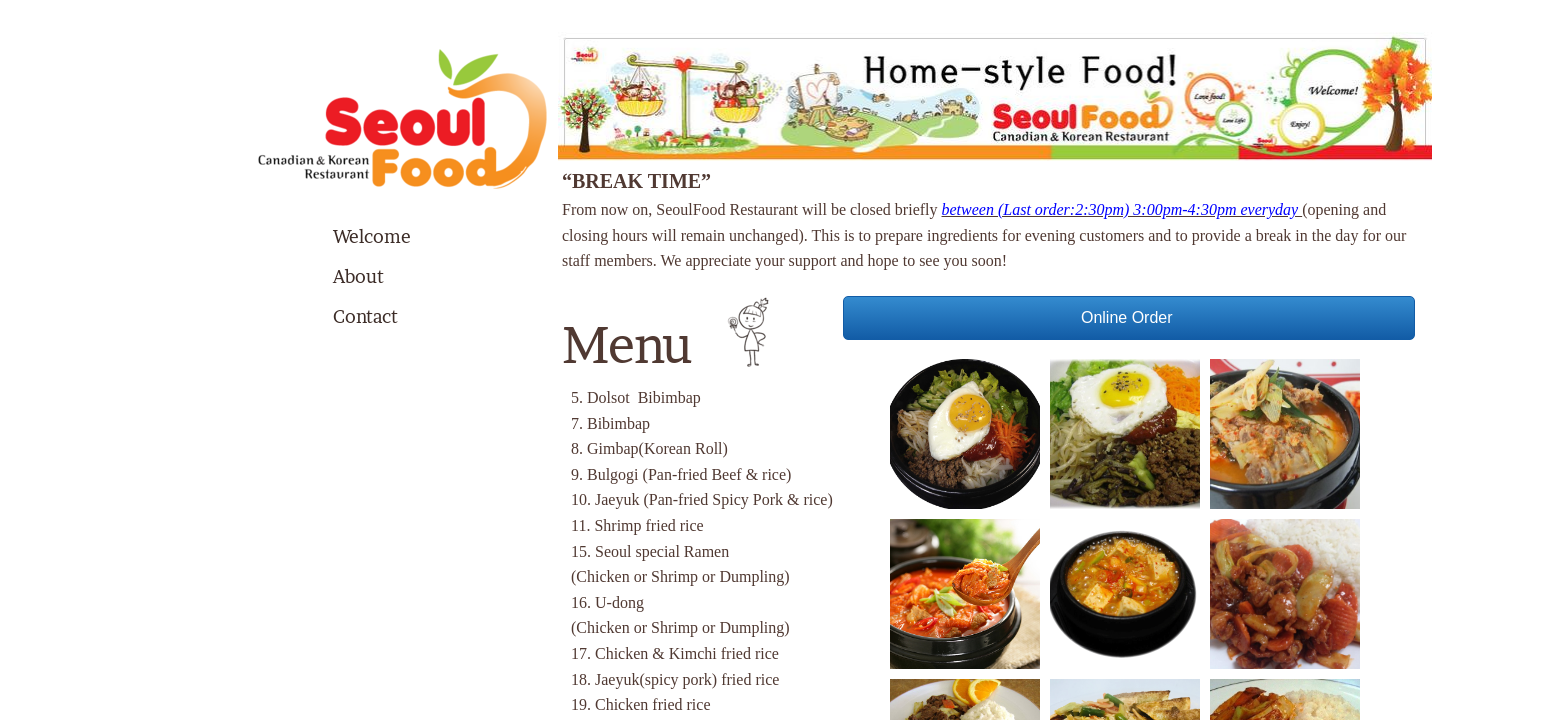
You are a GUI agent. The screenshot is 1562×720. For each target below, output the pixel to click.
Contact (365, 316)
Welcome (372, 236)
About (358, 276)
